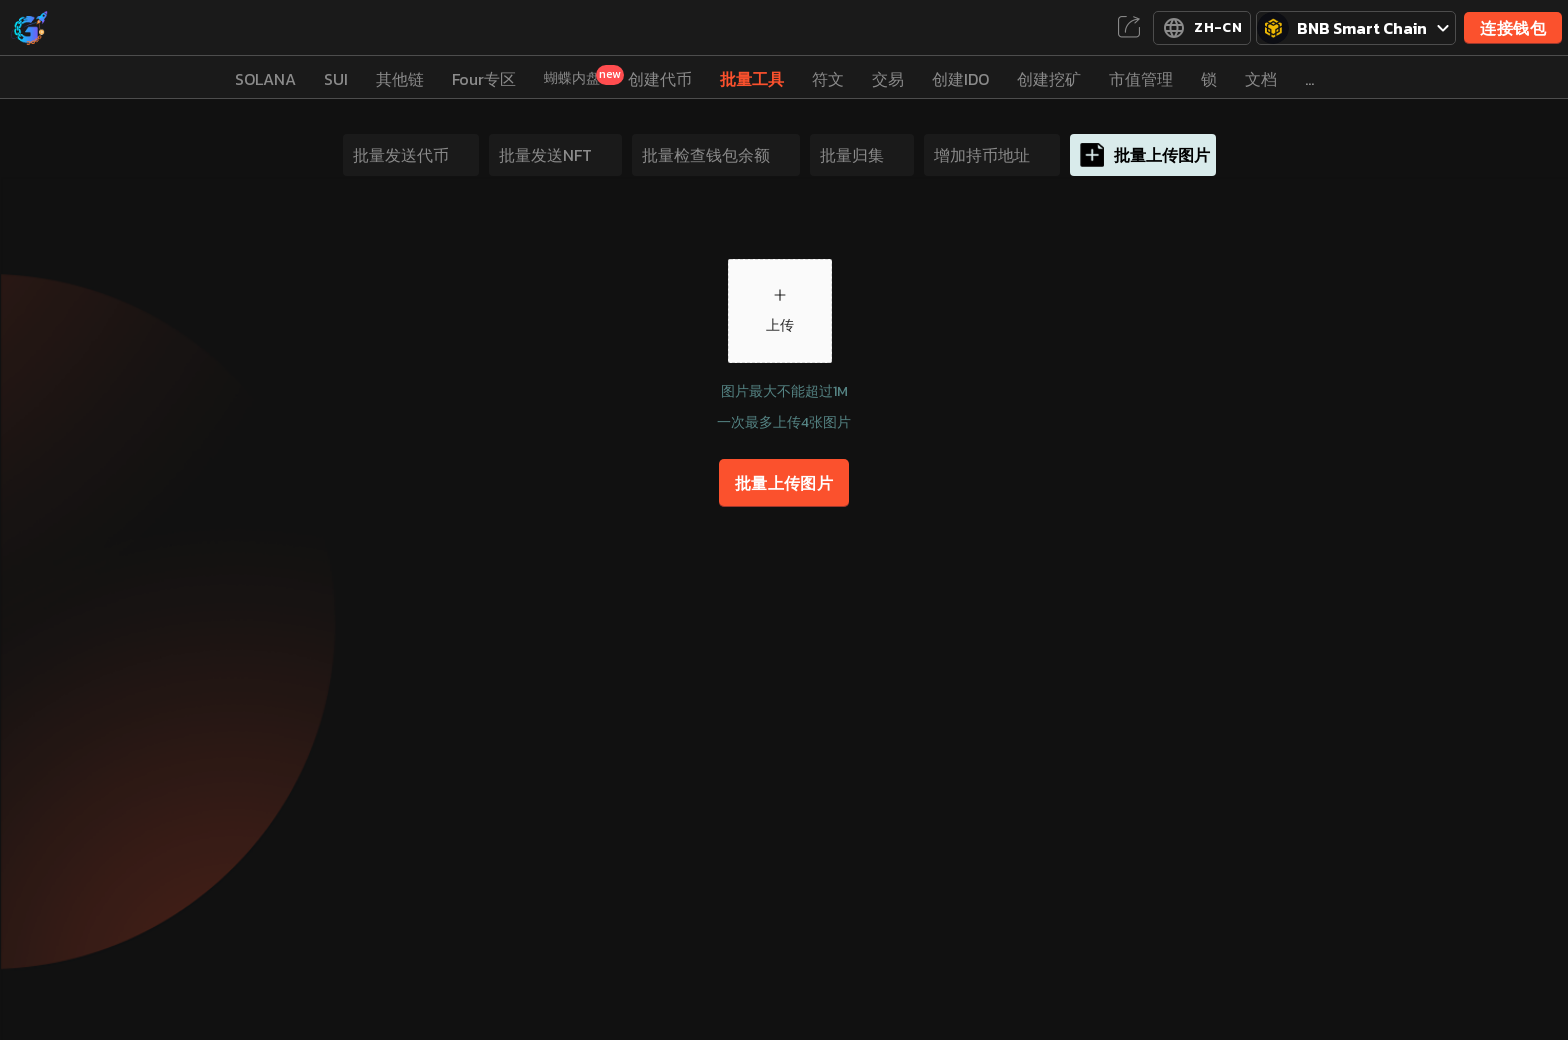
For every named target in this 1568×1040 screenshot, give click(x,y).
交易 (888, 79)
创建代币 (660, 79)
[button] (780, 311)
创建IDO (960, 79)
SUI (336, 79)
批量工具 (752, 79)
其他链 (400, 79)
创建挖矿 (1049, 79)
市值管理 (1141, 79)
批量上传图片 (784, 483)
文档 (1261, 79)
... (1309, 79)
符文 (828, 79)
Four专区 (484, 79)
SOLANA (265, 79)
